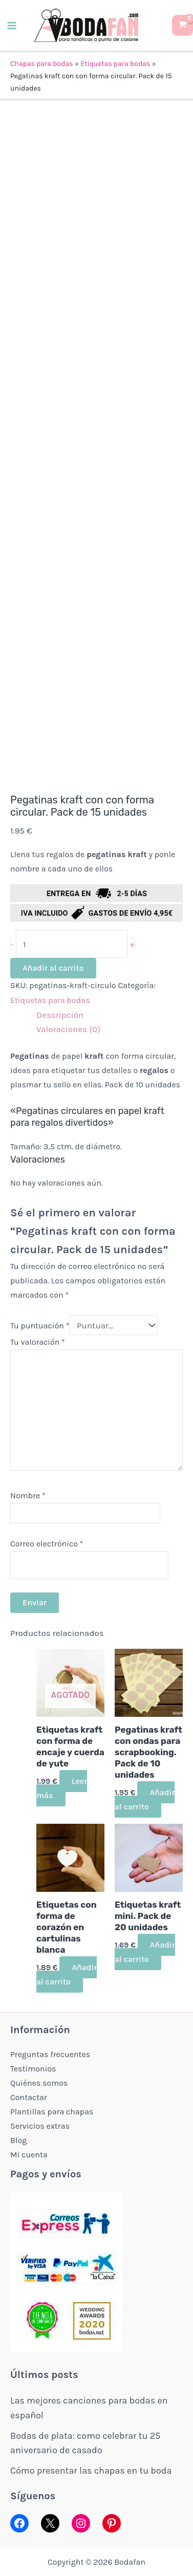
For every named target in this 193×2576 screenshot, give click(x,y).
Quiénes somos (39, 2083)
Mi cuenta (29, 2154)
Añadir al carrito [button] (145, 1799)
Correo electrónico (46, 1543)
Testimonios (33, 2068)
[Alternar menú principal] (12, 25)
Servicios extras (40, 2126)
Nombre (28, 1495)
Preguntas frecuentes (50, 2054)
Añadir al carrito (53, 968)
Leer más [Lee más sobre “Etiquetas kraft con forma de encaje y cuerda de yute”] (61, 1788)
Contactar (28, 2097)
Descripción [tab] (59, 1015)
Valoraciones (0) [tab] (68, 1029)
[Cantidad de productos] (72, 944)
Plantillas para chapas (51, 2111)
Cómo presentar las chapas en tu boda (90, 2470)
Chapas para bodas (41, 63)
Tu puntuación (39, 1325)
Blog (18, 2140)
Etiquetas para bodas (115, 63)
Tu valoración (37, 1342)
